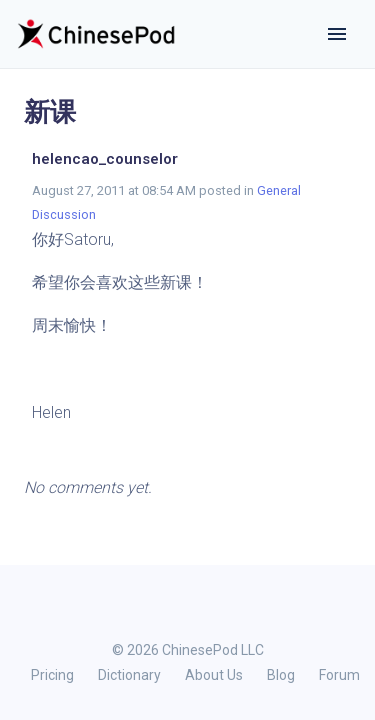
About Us (214, 675)
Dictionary (129, 675)
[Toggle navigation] (337, 34)
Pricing (52, 675)
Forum (339, 675)
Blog (281, 675)
